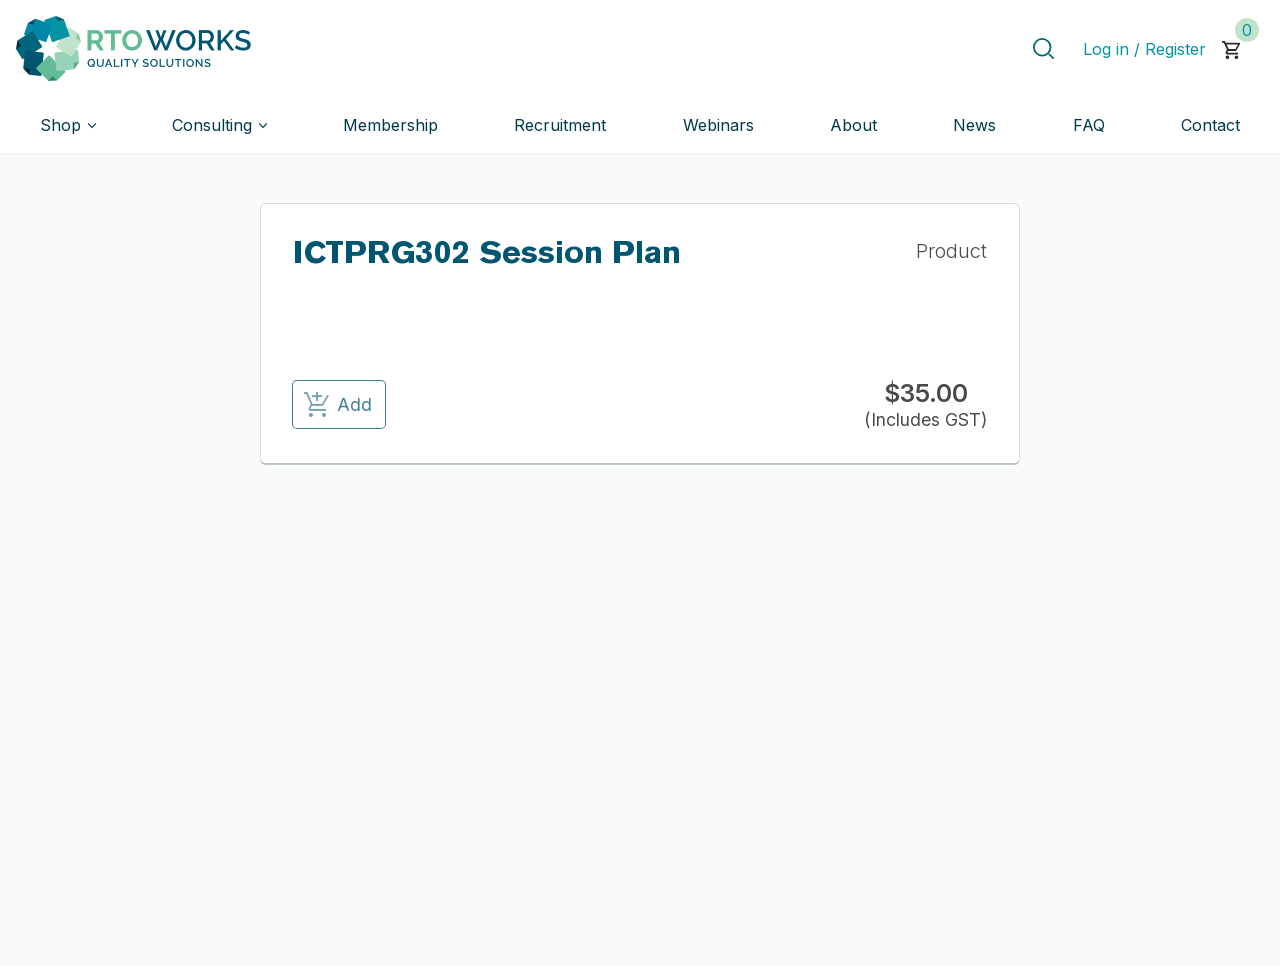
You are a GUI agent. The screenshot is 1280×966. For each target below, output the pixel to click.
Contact (1210, 125)
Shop (60, 125)
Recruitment (560, 125)
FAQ (1089, 125)
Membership (390, 125)
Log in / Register (1144, 49)
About (853, 125)
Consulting (212, 125)
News (974, 125)
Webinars (718, 125)
